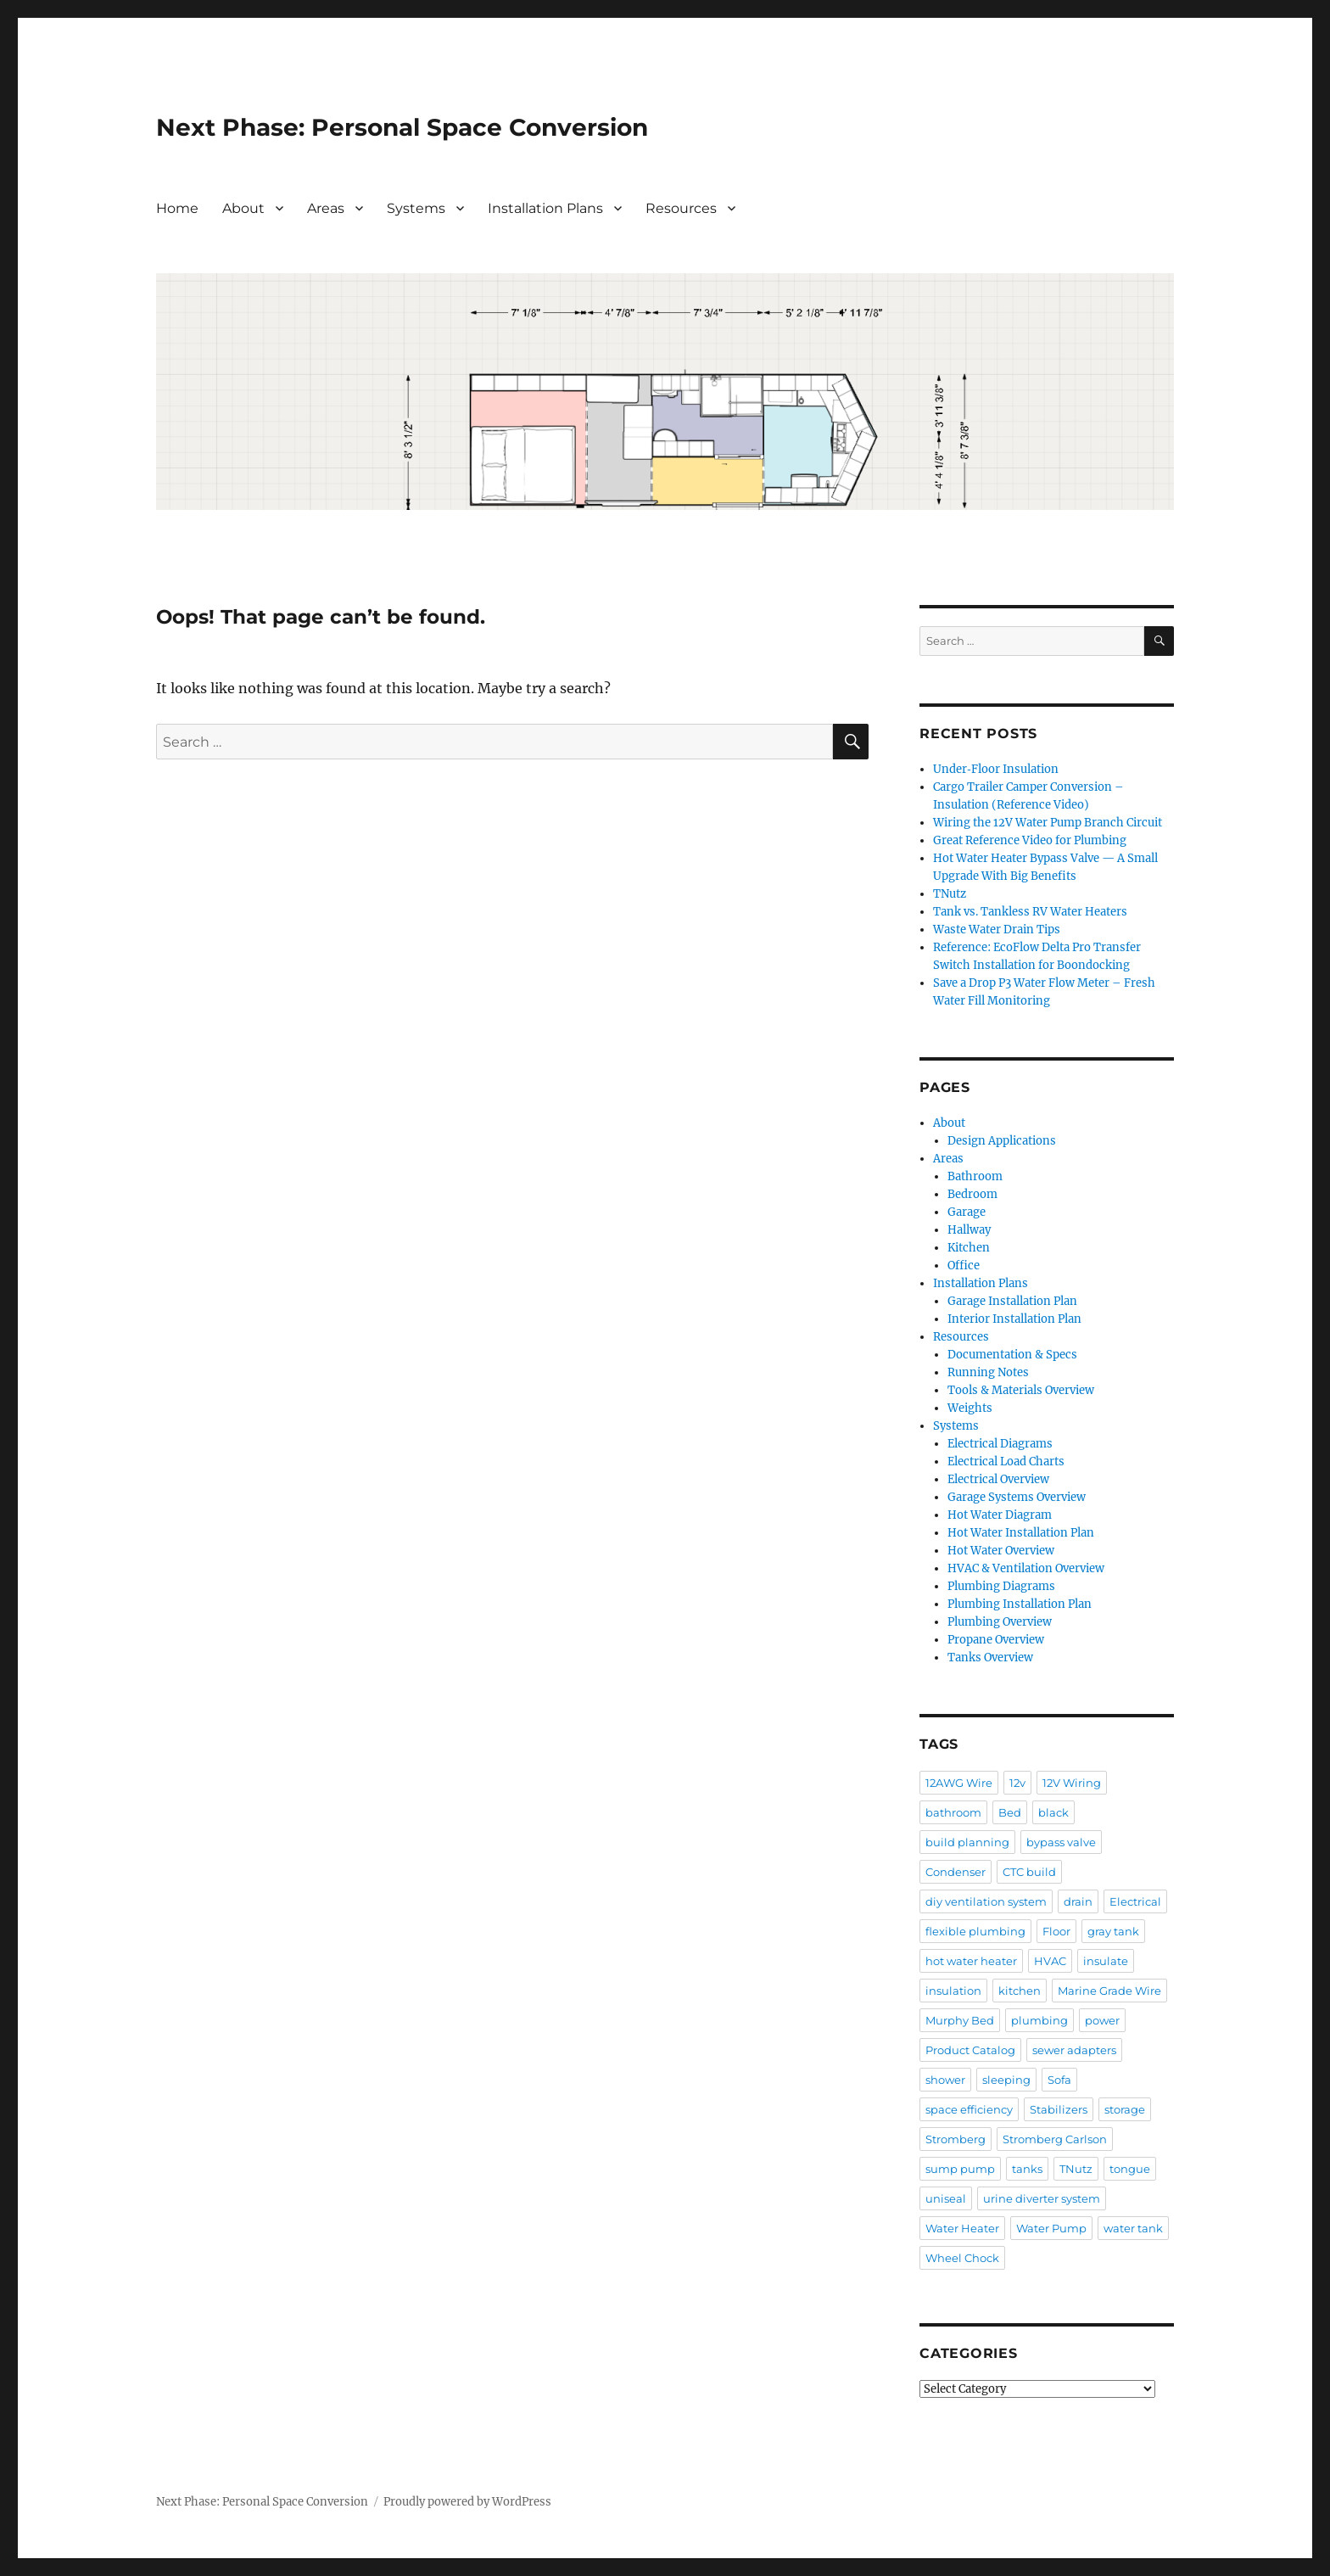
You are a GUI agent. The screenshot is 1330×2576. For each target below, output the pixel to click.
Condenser (955, 1872)
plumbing (1039, 2020)
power (1102, 2020)
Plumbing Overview (999, 1622)
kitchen (1019, 1990)
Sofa (1059, 2079)
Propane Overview (995, 1639)
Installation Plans (545, 208)
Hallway (969, 1230)
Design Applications (1001, 1141)
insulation (953, 1990)
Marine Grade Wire (1109, 1990)
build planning (967, 1842)
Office (963, 1265)
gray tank (1113, 1931)
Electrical (1135, 1901)
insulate (1105, 1961)
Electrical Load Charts (1006, 1461)
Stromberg (955, 2139)
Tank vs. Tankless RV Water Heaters (1030, 911)
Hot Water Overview (1000, 1550)
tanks (1027, 2169)
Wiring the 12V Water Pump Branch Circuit (1047, 822)
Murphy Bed (959, 2020)
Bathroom (975, 1176)
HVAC (1050, 1961)
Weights (969, 1408)
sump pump (960, 2169)
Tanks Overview (990, 1657)
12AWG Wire (958, 1782)
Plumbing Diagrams (1001, 1586)
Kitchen (968, 1247)
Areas (325, 208)
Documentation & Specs (1012, 1354)
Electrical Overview (998, 1479)
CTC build (1029, 1872)
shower (945, 2079)
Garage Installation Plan (1012, 1301)
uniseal (945, 2198)
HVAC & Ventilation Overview (1025, 1568)
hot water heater (971, 1961)
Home (177, 208)
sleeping (1006, 2079)
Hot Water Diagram (999, 1515)
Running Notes (988, 1372)
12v (1017, 1782)
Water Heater (962, 2228)
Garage (966, 1212)
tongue (1129, 2169)
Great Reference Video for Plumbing (1029, 840)
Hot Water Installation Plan (1020, 1533)
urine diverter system (1041, 2198)
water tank (1133, 2228)
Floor (1056, 1931)
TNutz (949, 894)
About (243, 208)
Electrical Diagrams (1000, 1443)
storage (1124, 2109)
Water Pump (1051, 2228)
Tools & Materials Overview (1020, 1390)
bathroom (953, 1812)
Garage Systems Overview (1016, 1497)
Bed (1009, 1812)
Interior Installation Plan (1014, 1319)
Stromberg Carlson (1055, 2139)
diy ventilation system (986, 1901)
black (1053, 1812)
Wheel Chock (962, 2258)
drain (1078, 1901)
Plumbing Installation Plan (1019, 1604)
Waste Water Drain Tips (996, 929)
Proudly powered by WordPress (467, 2502)
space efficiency (969, 2109)
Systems (416, 208)
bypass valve (1061, 1842)
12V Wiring (1071, 1782)
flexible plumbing (975, 1931)
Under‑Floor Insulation (995, 769)
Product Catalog (970, 2050)
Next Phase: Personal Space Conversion (402, 127)
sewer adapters (1074, 2050)
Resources (681, 208)
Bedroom (972, 1194)
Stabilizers (1058, 2109)
